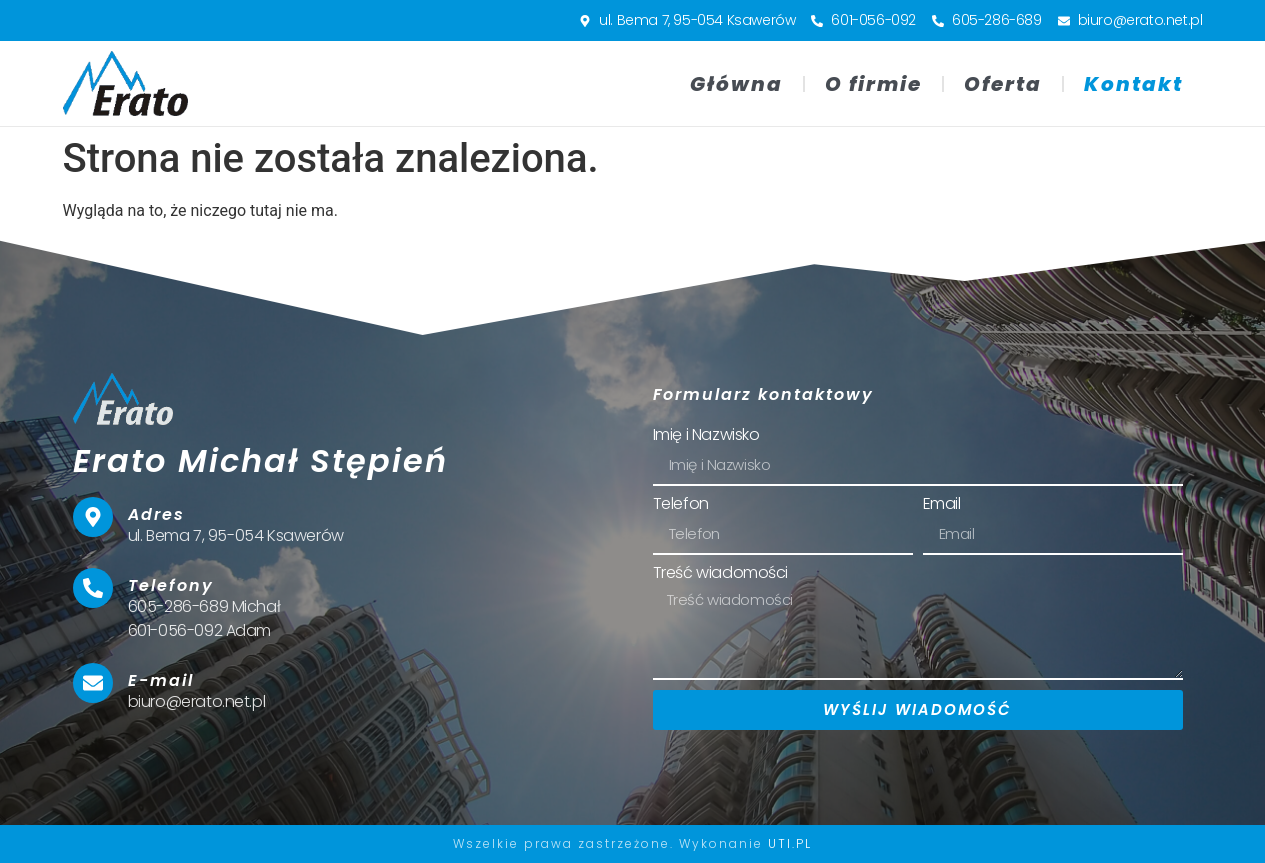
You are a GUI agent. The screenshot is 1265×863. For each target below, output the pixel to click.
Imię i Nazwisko (706, 436)
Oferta (1003, 84)
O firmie (873, 84)
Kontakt (1133, 84)
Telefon (681, 505)
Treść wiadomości (721, 574)
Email (942, 505)
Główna (736, 84)
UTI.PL (790, 843)
